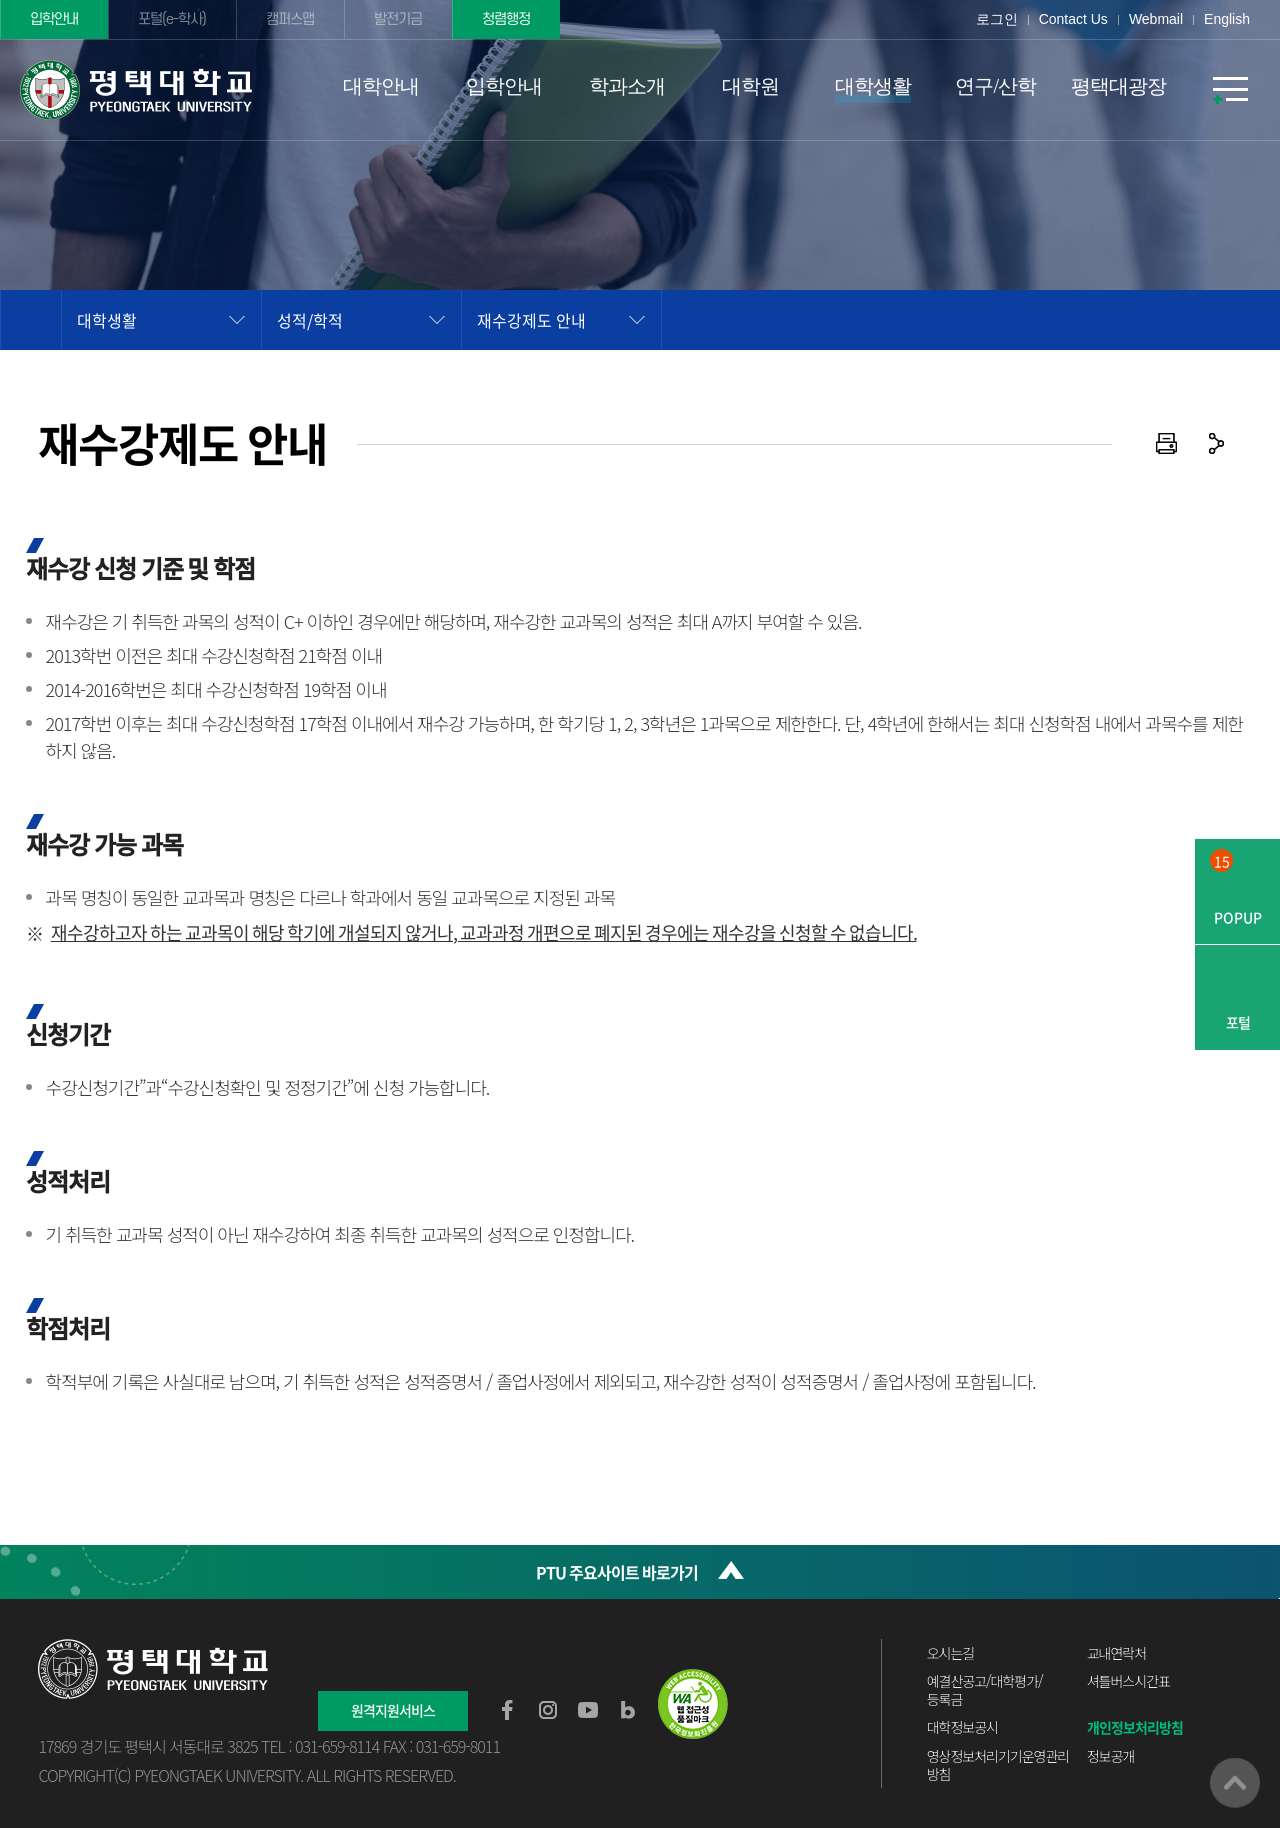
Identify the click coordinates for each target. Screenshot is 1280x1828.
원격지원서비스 (393, 1710)
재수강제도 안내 (531, 320)
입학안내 (55, 19)
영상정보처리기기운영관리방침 (998, 1765)
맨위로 (1235, 1783)
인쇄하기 (1167, 444)
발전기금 (402, 19)
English (1227, 19)
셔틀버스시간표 (1128, 1681)
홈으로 (31, 320)
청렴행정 (511, 19)
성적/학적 (310, 320)
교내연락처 (1116, 1653)
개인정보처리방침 (1135, 1727)
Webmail (1156, 19)
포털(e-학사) (174, 19)
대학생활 (107, 320)
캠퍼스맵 (293, 19)
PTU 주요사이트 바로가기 (617, 1572)
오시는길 (951, 1653)
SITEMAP (1230, 90)
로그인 (997, 19)
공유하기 (1217, 444)
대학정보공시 (962, 1727)
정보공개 (1111, 1756)
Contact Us (1073, 19)
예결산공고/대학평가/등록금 (985, 1690)
